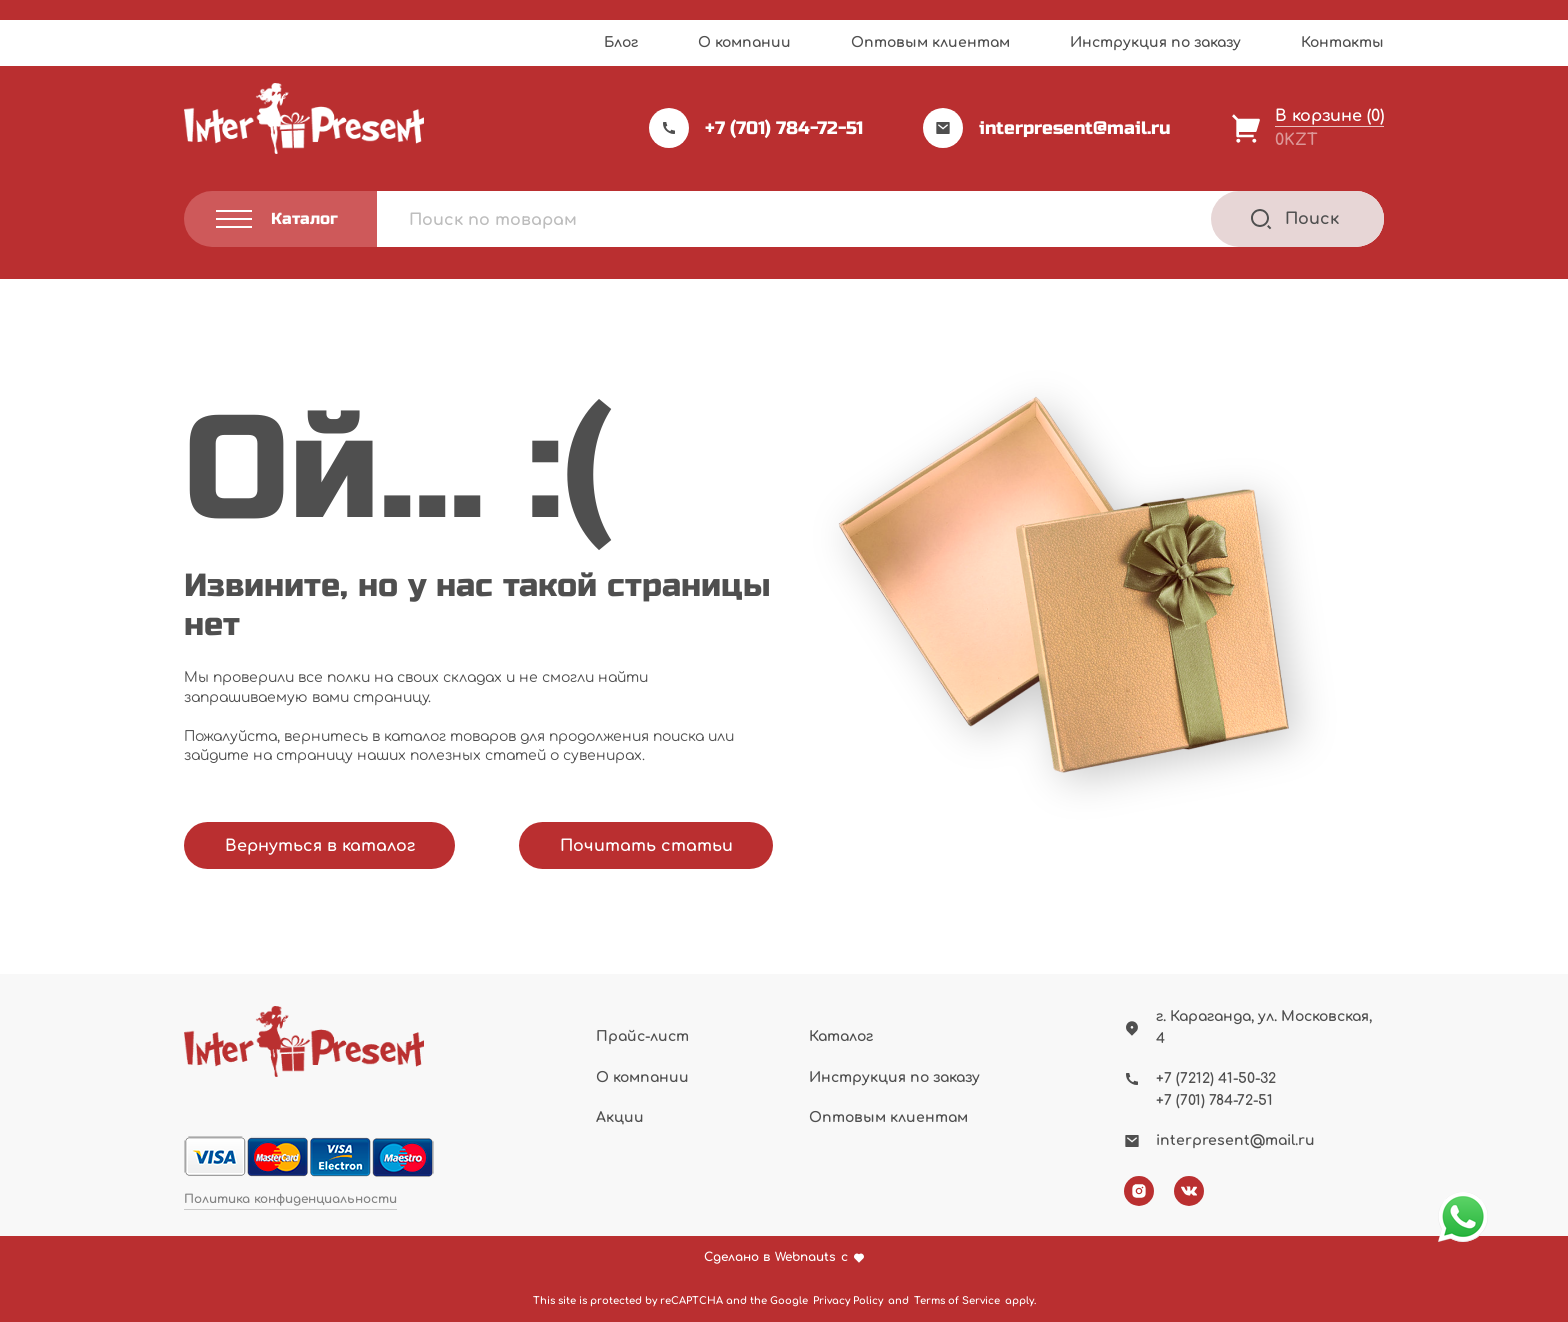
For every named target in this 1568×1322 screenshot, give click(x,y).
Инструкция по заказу (1155, 42)
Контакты (1342, 42)
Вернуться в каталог (320, 846)
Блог (621, 42)
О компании (744, 42)
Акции (620, 1117)
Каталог (841, 1036)
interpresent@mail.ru (1047, 128)
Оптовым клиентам (930, 42)
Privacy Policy (848, 1300)
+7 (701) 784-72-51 (756, 128)
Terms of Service (957, 1300)
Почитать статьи (646, 846)
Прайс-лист (642, 1036)
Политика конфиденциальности (290, 1199)
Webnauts (805, 1257)
